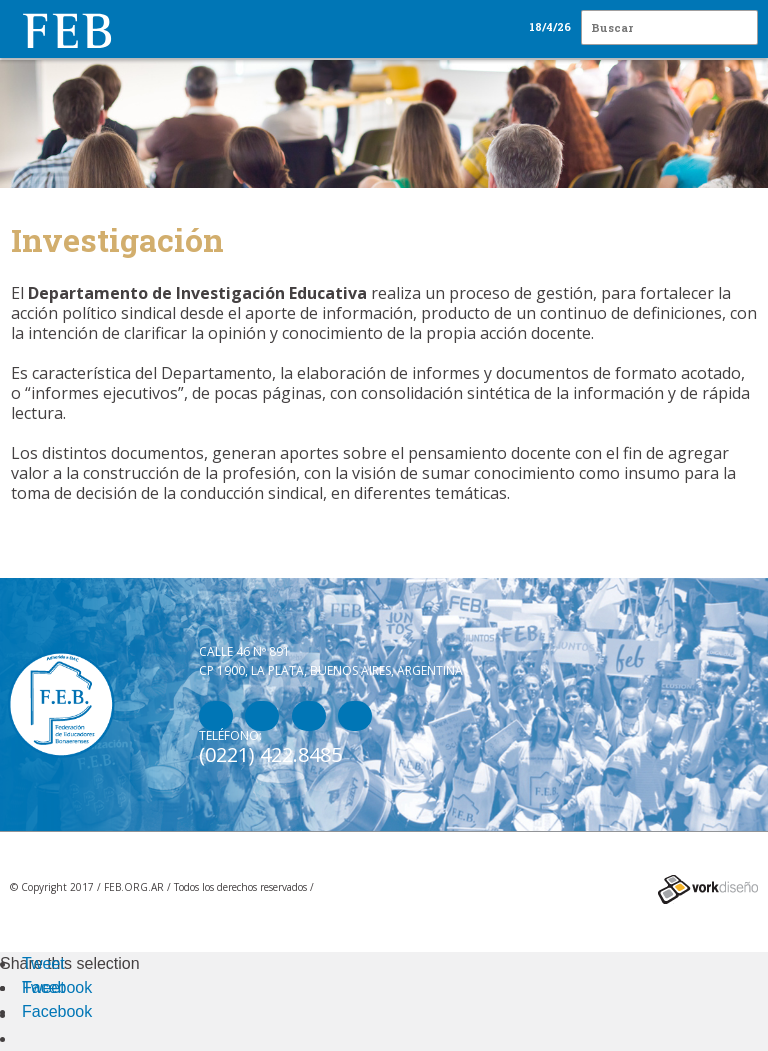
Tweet (43, 963)
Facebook (57, 987)
